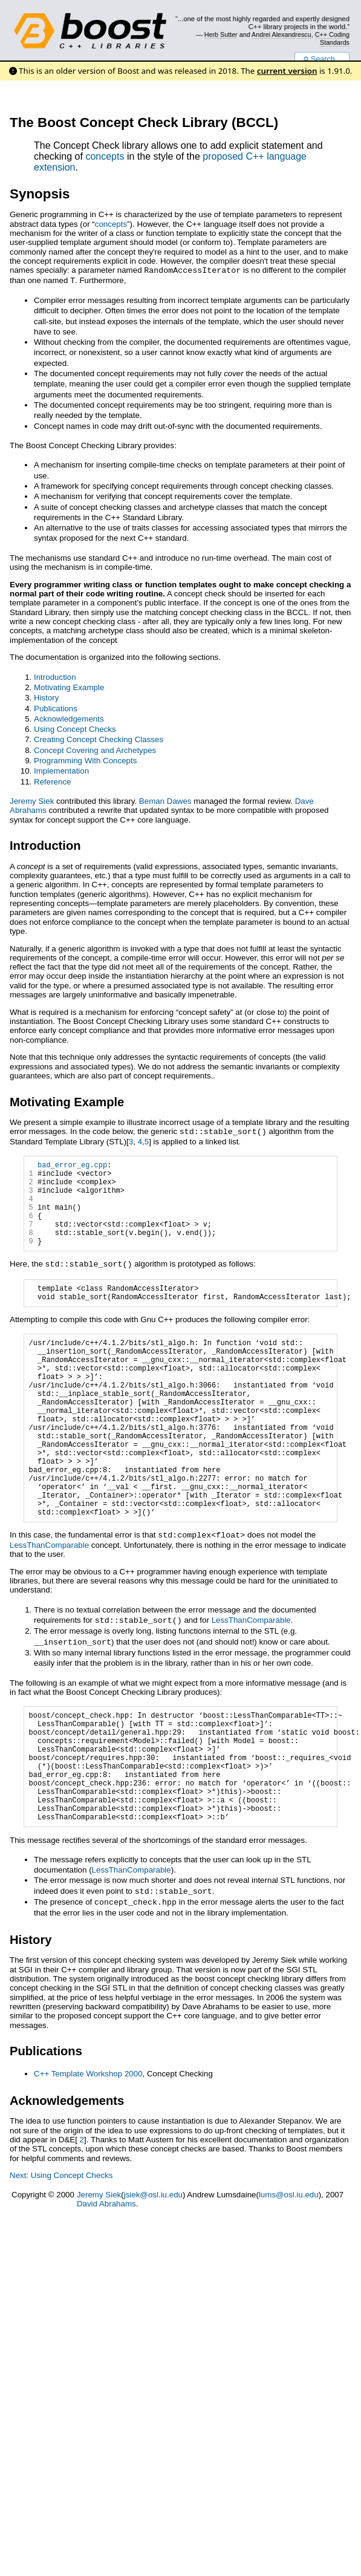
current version (287, 70)
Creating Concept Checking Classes (98, 738)
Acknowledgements (69, 717)
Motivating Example (69, 686)
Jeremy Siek (32, 799)
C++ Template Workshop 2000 (88, 2151)
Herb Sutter (221, 34)
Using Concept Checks (75, 727)
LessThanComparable (49, 1601)
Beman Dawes (165, 799)
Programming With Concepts (85, 759)
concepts (104, 156)
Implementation (61, 769)
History (46, 696)
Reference (52, 780)
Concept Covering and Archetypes (95, 749)
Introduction (55, 675)
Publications (55, 707)
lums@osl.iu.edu (289, 2272)
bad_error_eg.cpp (72, 1164)
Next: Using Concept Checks (61, 2253)
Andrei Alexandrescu (281, 34)
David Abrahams (106, 2281)
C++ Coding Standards (332, 38)
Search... (322, 59)
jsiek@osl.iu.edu (153, 2272)
